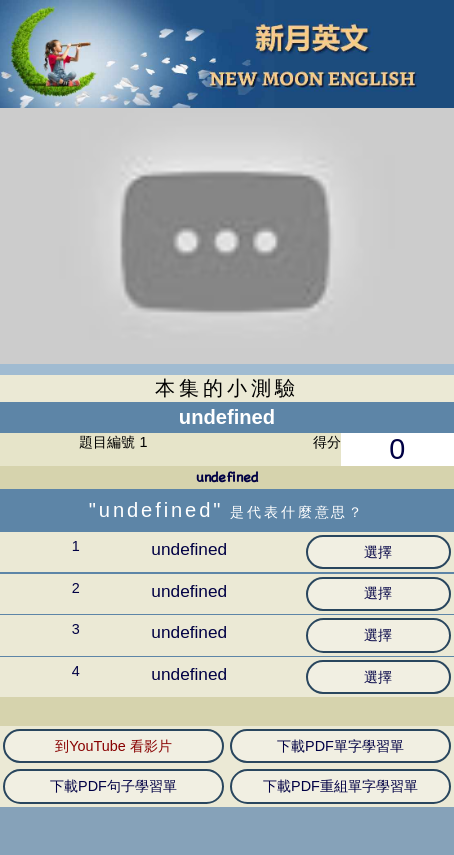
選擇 (378, 552)
